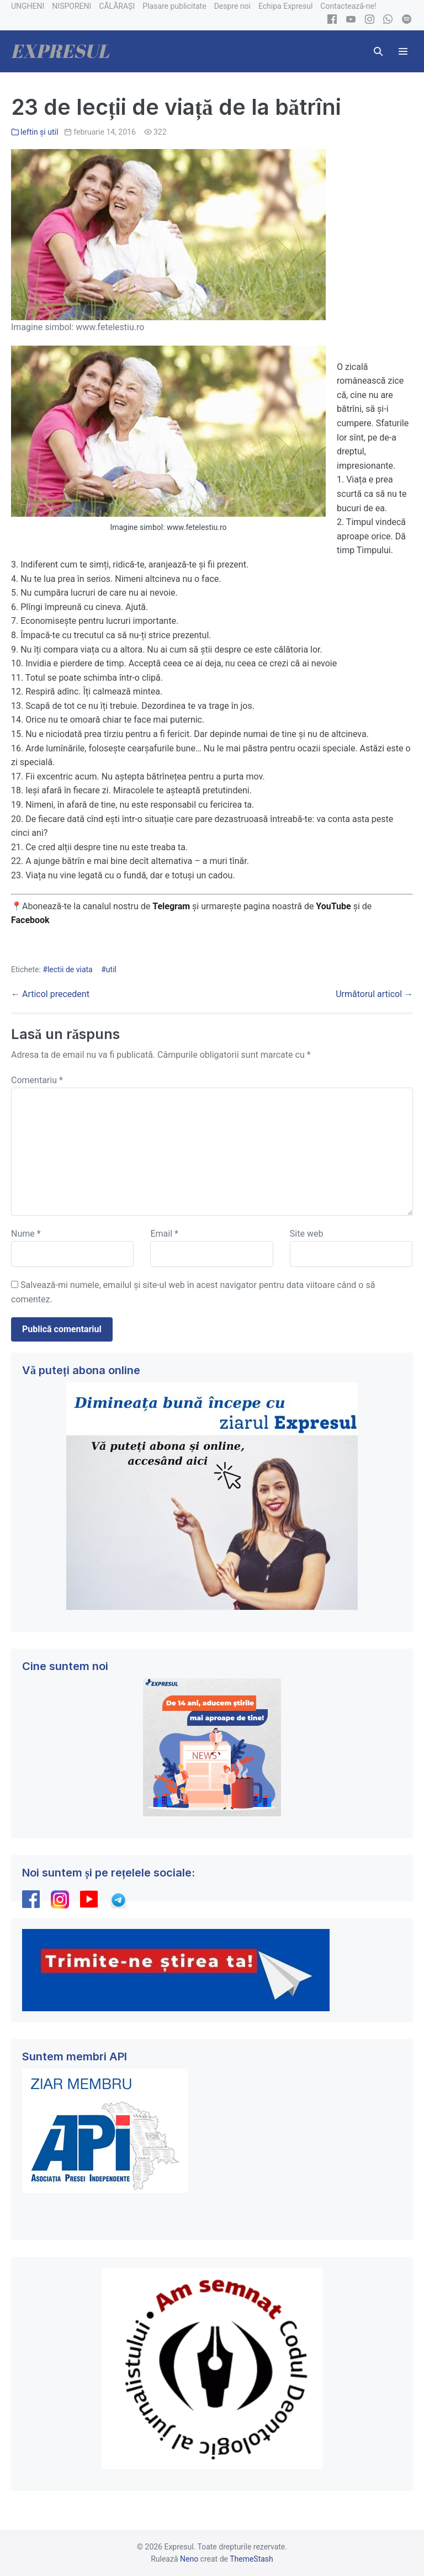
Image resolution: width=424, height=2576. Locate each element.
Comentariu (37, 1080)
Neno (189, 2558)
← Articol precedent (50, 994)
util (111, 969)
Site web (307, 1233)
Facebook (31, 920)
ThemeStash (251, 2558)
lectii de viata (70, 969)
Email (164, 1233)
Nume (26, 1233)
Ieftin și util (39, 132)
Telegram (171, 906)
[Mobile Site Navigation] (403, 51)
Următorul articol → (374, 994)
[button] (378, 51)
